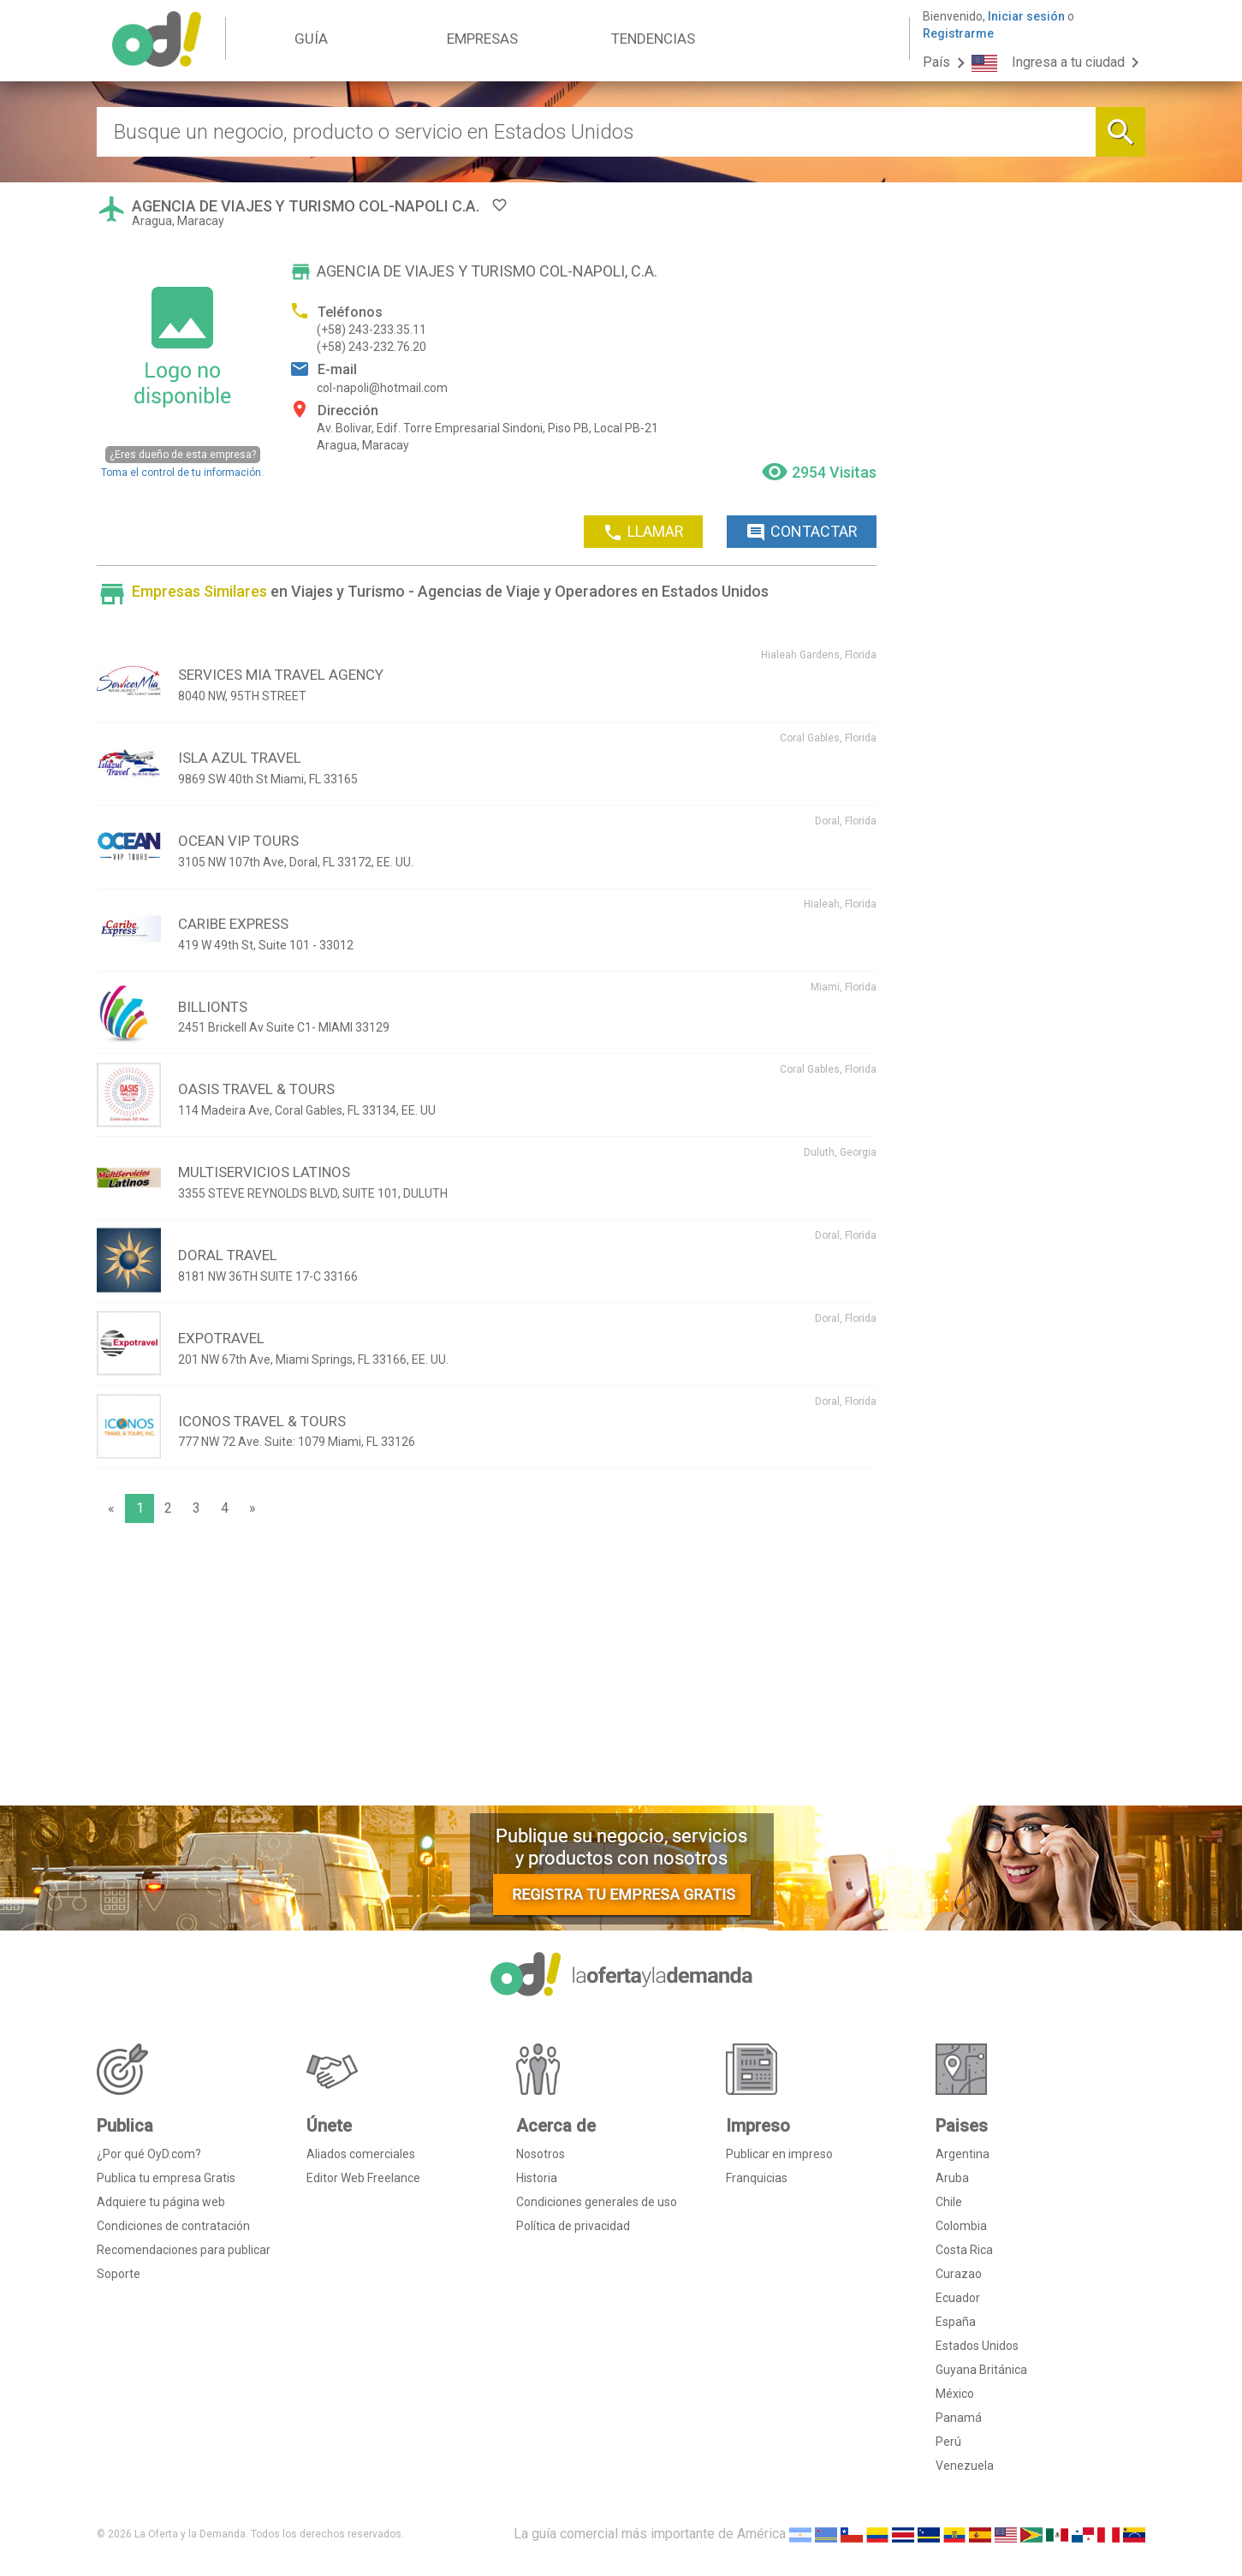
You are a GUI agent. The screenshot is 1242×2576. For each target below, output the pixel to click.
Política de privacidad (573, 2226)
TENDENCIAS (653, 38)
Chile (949, 2202)
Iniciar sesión (1026, 16)
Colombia (961, 2226)
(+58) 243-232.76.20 (371, 347)
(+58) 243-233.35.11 (371, 329)
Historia (536, 2178)
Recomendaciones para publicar (183, 2250)
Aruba (952, 2178)
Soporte (118, 2274)
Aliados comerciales (360, 2154)
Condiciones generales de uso (596, 2202)
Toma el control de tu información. (182, 462)
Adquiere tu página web (161, 2202)
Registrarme (958, 33)
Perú (948, 2441)
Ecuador (958, 2298)
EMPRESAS (482, 38)
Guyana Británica (981, 2370)
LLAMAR (643, 532)
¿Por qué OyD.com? (149, 2154)
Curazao (959, 2274)
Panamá (959, 2417)
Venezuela (965, 2465)
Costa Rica (964, 2250)
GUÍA (311, 38)
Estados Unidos (977, 2346)
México (955, 2393)
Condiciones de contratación (173, 2226)
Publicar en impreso (779, 2154)
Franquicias (756, 2178)
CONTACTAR (802, 532)
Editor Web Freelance (363, 2178)
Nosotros (540, 2154)
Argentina (962, 2154)
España (956, 2322)
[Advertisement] (487, 1668)
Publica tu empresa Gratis (166, 2178)
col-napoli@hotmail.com (382, 388)
